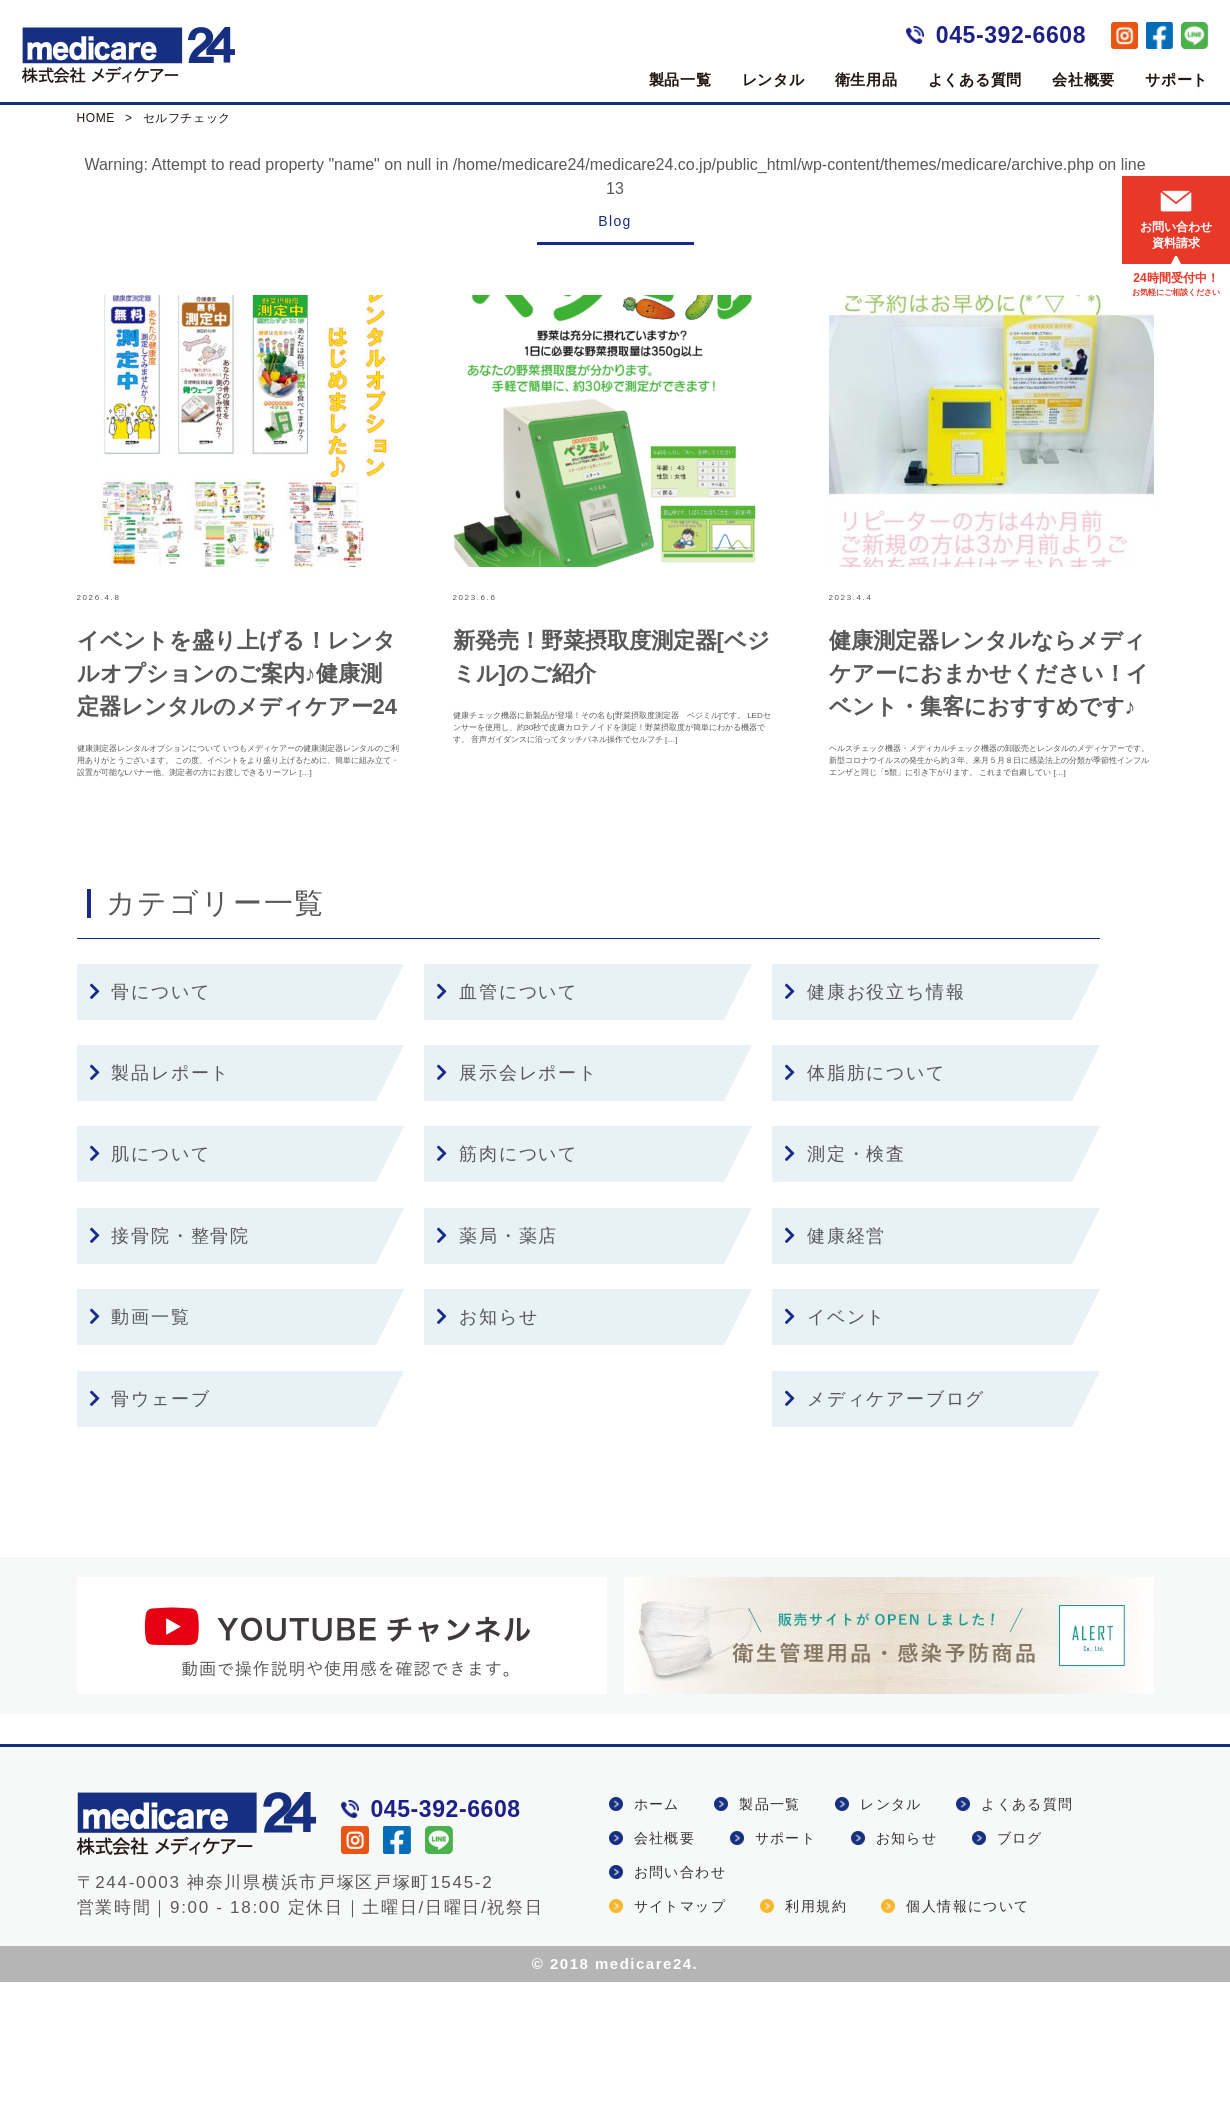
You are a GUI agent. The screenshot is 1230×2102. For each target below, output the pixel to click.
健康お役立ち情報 (874, 1112)
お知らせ (487, 1437)
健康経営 (835, 1356)
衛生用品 (866, 79)
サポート (1176, 79)
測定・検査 (845, 1274)
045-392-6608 (1011, 35)
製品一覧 (680, 79)
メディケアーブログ (884, 1518)
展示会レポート (516, 1193)
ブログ (1020, 1958)
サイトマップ (680, 2026)
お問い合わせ (680, 1992)
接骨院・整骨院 (169, 1356)
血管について (507, 1112)
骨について (150, 1112)
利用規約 (816, 2026)
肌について (150, 1274)
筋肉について (507, 1274)
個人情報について (967, 2026)
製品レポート (160, 1193)
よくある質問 (975, 79)
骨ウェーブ (150, 1518)
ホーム (657, 1924)
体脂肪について (864, 1193)
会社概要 (1083, 79)
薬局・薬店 (497, 1356)
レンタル (773, 79)
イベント (835, 1437)
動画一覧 (140, 1437)
